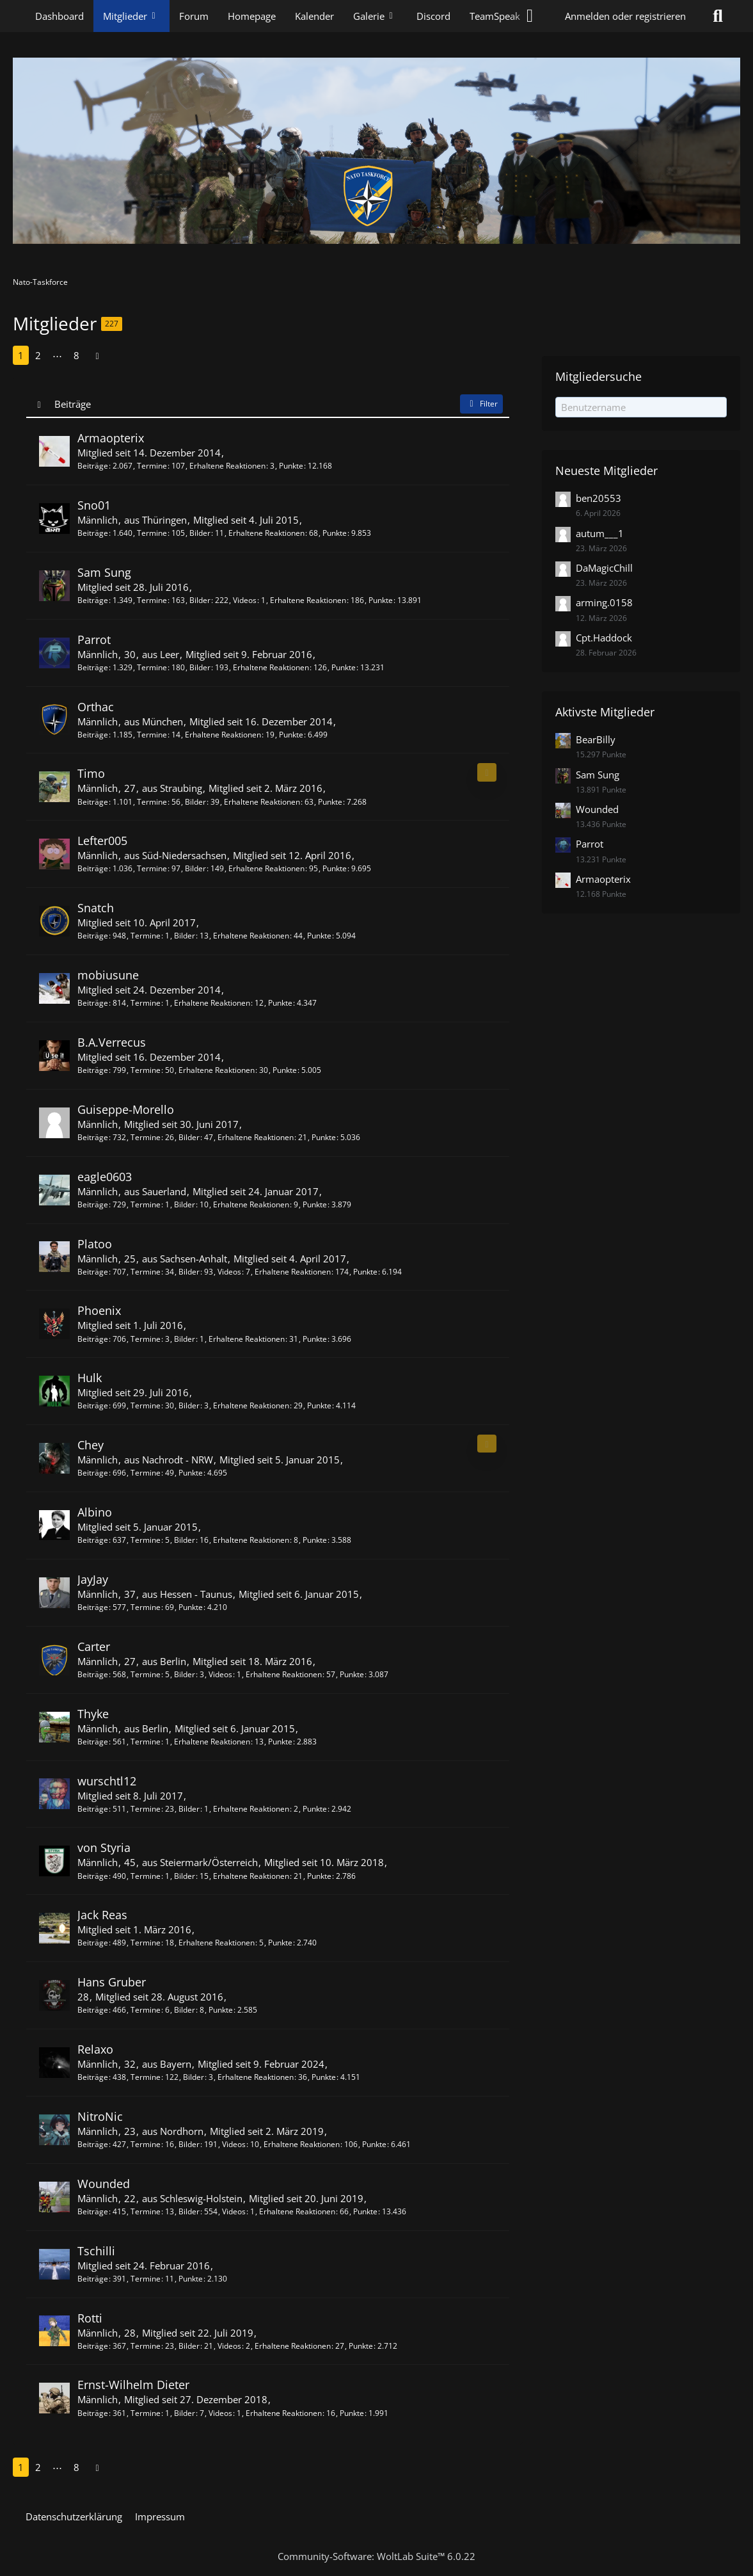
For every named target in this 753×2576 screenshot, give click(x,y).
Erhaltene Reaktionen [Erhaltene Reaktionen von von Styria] (251, 1876)
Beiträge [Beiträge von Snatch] (92, 935)
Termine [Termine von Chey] (146, 1472)
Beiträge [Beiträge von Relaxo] (92, 2077)
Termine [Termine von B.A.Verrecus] (146, 1070)
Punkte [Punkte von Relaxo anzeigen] (324, 2077)
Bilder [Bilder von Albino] (184, 1539)
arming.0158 (604, 602)
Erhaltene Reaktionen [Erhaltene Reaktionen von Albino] (251, 1539)
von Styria (104, 1847)
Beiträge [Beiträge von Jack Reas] (92, 1942)
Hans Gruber (111, 1982)
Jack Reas (102, 1914)
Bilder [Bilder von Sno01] (199, 532)
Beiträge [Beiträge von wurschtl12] (92, 1808)
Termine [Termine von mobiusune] (146, 1002)
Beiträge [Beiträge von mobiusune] (92, 1002)
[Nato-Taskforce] (376, 150)
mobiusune (108, 975)
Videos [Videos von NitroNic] (234, 2144)
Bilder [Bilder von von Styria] (184, 1876)
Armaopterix (110, 438)
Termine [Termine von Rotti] (146, 2345)
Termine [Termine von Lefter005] (152, 868)
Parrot (94, 639)
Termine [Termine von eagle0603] (146, 1204)
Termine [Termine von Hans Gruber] (146, 2009)
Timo (91, 773)
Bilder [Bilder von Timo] (195, 801)
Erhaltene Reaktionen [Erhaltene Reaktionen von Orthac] (223, 734)
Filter (481, 403)
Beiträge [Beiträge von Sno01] (92, 532)
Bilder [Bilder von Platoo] (189, 1271)
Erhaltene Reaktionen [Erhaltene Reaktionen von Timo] (262, 801)
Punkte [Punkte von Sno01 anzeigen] (334, 532)
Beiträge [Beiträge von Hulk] (92, 1405)
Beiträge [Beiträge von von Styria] (92, 1876)
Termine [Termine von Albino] (146, 1539)
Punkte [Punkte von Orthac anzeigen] (291, 734)
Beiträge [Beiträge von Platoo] (92, 1271)
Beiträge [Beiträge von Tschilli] (92, 2278)
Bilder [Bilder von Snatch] (184, 935)
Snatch (95, 907)
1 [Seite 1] (21, 355)
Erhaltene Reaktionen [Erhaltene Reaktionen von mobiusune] (212, 1002)
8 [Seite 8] (76, 355)
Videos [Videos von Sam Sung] (245, 600)
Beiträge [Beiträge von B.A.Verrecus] (92, 1070)
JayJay (92, 1579)
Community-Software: (376, 2556)
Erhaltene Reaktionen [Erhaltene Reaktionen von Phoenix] (247, 1338)
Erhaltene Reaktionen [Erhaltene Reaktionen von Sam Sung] (308, 600)
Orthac (95, 706)
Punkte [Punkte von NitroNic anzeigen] (374, 2144)
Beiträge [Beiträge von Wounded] (92, 2211)
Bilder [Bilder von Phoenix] (184, 1338)
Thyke (93, 1713)
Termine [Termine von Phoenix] (146, 1338)
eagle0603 (104, 1176)
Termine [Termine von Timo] (152, 801)
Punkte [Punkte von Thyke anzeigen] (280, 1741)
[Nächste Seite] (97, 355)
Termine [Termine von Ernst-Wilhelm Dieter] (146, 2413)
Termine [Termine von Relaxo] (146, 2077)
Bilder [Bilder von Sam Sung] (199, 600)
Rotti (89, 2318)
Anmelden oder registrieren (625, 16)
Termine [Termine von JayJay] (146, 1607)
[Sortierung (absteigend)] (40, 404)
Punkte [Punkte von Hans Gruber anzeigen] (221, 2009)
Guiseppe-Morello (125, 1109)
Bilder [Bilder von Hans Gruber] (184, 2009)
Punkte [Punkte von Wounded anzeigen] (365, 2211)
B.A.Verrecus (111, 1042)
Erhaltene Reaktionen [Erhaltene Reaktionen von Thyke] (212, 1741)
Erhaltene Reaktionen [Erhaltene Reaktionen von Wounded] (297, 2211)
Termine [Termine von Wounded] (146, 2211)
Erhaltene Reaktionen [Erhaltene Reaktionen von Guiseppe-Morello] (256, 1137)
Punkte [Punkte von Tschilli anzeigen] (190, 2278)
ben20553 (598, 498)
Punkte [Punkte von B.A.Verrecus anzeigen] (285, 1070)
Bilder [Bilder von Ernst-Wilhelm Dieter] (184, 2413)
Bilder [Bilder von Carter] (184, 1674)
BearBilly (595, 739)
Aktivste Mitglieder (604, 712)
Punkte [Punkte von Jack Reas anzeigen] (280, 1942)
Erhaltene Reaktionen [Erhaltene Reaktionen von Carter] (284, 1674)
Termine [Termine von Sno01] (152, 532)
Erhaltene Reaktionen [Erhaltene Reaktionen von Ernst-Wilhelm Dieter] (284, 2413)
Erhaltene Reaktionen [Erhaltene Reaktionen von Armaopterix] (227, 465)
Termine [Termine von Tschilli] (146, 2278)
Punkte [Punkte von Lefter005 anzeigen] (334, 868)
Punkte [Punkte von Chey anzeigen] (190, 1472)
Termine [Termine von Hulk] (146, 1405)
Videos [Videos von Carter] (220, 1674)
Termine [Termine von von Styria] (146, 1876)
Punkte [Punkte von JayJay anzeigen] (190, 1607)
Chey (90, 1445)
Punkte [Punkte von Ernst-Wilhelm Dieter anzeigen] (352, 2413)
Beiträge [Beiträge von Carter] (92, 1674)
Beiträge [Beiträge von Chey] (92, 1472)
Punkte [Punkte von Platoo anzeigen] (365, 1271)
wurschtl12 (106, 1781)
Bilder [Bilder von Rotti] (189, 2345)
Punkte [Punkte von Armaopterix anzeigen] (291, 465)
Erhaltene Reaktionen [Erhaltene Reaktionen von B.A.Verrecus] (216, 1070)
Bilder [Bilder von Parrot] (199, 667)
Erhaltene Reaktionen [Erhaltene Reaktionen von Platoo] (293, 1271)
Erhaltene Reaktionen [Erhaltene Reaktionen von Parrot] (271, 667)
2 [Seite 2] (38, 355)
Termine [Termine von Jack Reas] (146, 1942)
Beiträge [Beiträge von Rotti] (92, 2345)
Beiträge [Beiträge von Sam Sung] (92, 600)
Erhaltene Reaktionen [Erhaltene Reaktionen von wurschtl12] (251, 1808)
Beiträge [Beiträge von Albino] (92, 1539)
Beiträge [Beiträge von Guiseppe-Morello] (92, 1137)
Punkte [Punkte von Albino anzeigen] (315, 1539)
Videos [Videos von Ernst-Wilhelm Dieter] (220, 2413)
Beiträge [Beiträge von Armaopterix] (92, 465)
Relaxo (95, 2049)
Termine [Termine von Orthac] (152, 734)
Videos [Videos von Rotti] (229, 2345)
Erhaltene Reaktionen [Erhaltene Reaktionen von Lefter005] (266, 868)
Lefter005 (102, 840)
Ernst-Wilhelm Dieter (133, 2384)
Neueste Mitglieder (606, 470)
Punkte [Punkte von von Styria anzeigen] (319, 1876)
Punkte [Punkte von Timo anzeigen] (330, 801)
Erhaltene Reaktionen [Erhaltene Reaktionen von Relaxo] (256, 2077)
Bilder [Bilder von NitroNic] (189, 2144)
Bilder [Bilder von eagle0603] (184, 1204)
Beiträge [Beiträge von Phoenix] (92, 1338)
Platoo (94, 1244)
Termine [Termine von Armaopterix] (152, 465)
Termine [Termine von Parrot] (152, 667)
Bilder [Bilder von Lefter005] (195, 868)
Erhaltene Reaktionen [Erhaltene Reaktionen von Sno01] (266, 532)
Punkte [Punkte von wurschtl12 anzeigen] (315, 1808)
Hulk (89, 1377)
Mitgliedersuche (598, 376)
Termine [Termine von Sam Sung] (152, 600)
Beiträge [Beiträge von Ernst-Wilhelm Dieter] (92, 2413)
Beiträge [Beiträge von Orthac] (92, 734)
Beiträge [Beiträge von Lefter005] (92, 868)
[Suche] (717, 16)
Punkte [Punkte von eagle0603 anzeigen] (315, 1204)
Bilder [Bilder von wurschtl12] (189, 1808)
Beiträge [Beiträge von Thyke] (92, 1741)
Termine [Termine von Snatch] (146, 935)
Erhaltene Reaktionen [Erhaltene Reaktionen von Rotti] (293, 2345)
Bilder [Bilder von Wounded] (189, 2211)
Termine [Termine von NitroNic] (146, 2144)
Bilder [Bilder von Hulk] (189, 1405)
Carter (93, 1646)
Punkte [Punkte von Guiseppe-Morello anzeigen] (324, 1137)
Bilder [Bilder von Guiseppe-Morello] (189, 1137)
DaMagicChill (604, 567)
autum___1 (600, 533)
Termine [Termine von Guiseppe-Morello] (146, 1137)
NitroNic (100, 2116)
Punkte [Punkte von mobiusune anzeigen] (280, 1002)
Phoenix (99, 1310)
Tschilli (96, 2250)
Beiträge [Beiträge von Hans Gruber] (92, 2009)
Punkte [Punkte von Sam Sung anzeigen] (381, 600)
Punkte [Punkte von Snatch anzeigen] (319, 935)
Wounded (103, 2183)
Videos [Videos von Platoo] (229, 1271)
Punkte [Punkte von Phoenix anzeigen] (315, 1338)
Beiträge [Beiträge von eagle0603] (92, 1204)
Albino (94, 1512)
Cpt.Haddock (604, 637)
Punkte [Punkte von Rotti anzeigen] (361, 2345)
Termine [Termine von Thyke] (146, 1741)
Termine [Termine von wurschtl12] (146, 1808)
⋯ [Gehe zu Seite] (57, 355)
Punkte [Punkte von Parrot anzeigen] (343, 667)
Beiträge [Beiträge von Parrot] (92, 667)
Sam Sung (104, 572)
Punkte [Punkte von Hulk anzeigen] (319, 1405)
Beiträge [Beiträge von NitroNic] (92, 2144)
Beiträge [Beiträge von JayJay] (92, 1607)
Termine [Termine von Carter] (146, 1674)
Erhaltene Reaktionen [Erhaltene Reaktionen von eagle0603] (251, 1204)
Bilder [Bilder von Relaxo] (193, 2077)
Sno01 (94, 505)
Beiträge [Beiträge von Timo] (92, 801)
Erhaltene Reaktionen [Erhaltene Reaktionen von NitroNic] (302, 2144)
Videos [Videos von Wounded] (234, 2211)
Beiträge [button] (72, 404)
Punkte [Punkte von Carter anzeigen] (352, 1674)
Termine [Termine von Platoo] (146, 1271)
